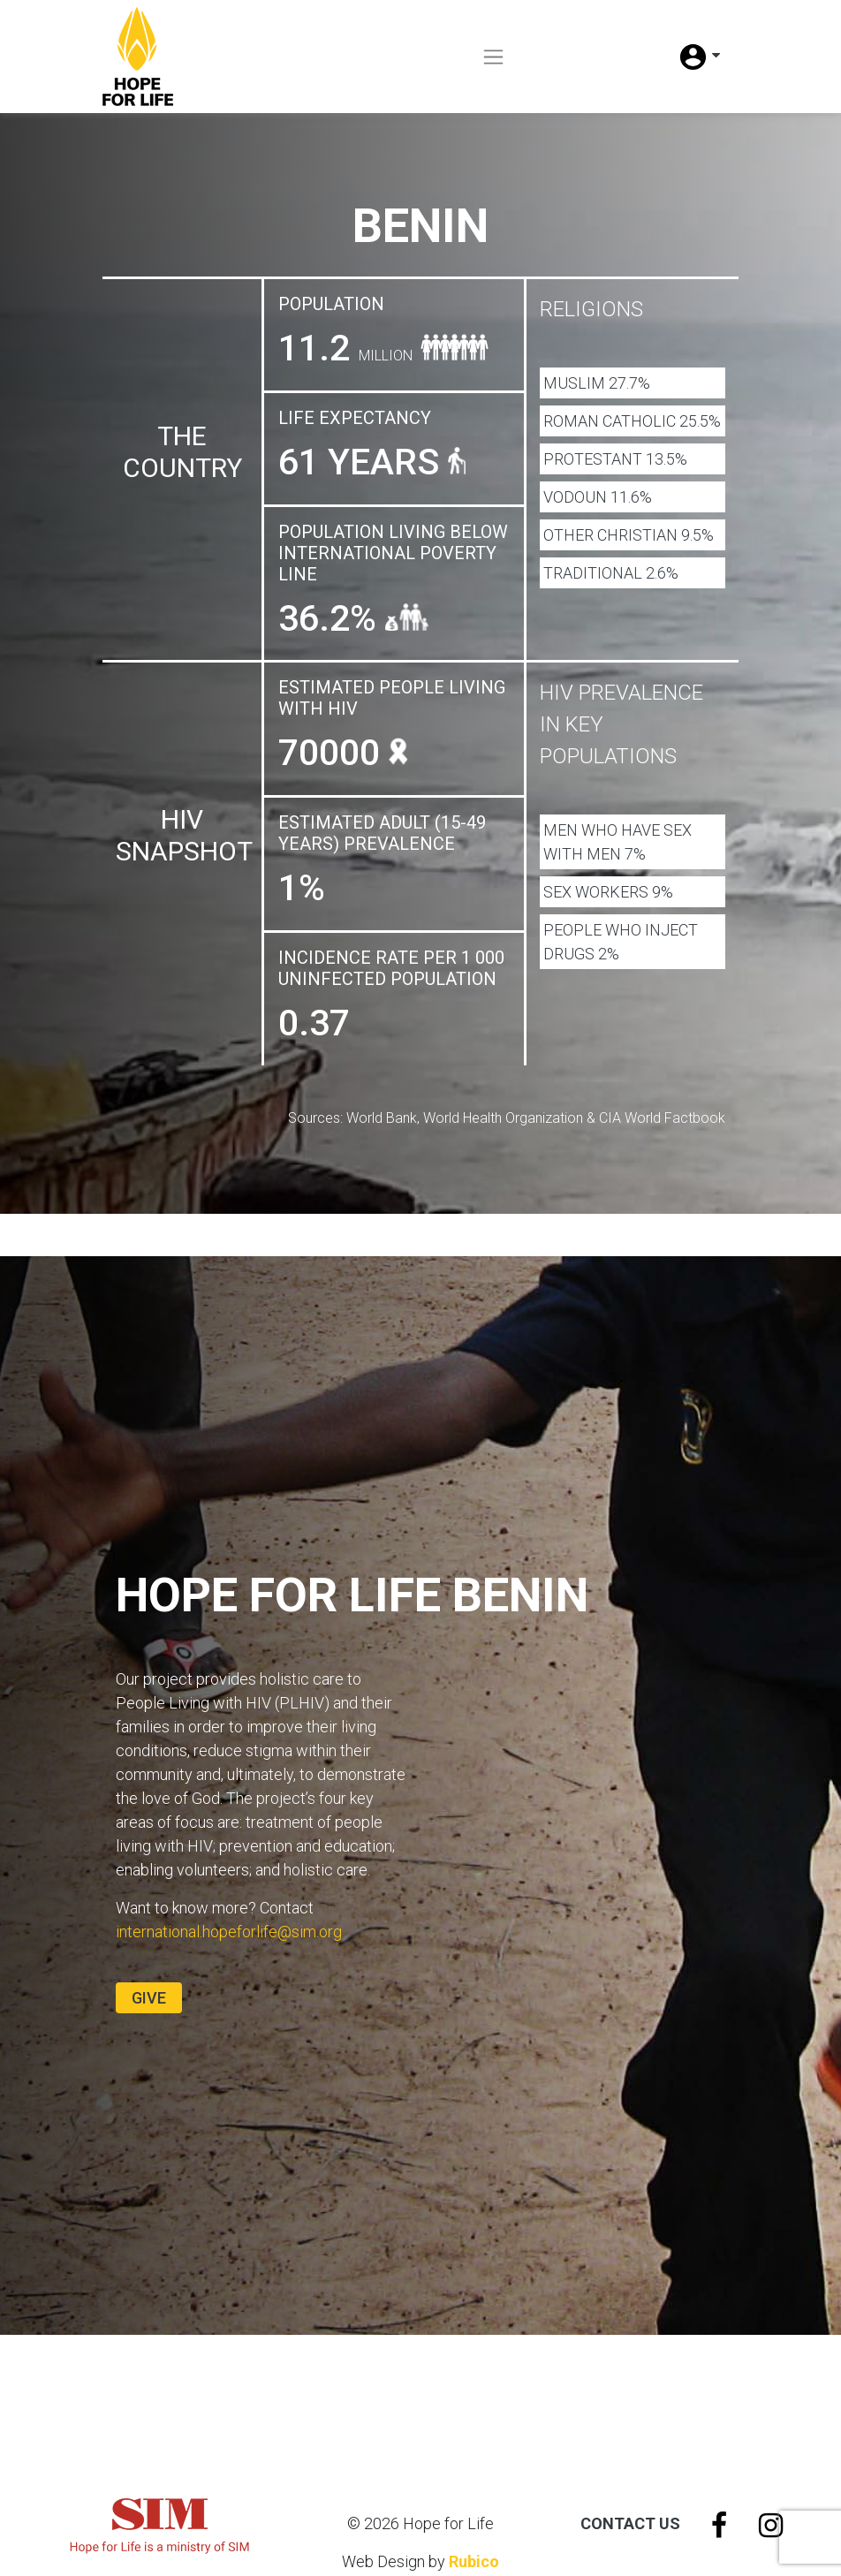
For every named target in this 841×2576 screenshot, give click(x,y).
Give (149, 1998)
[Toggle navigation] (493, 57)
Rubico (474, 2561)
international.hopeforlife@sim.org (229, 1931)
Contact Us (630, 2523)
